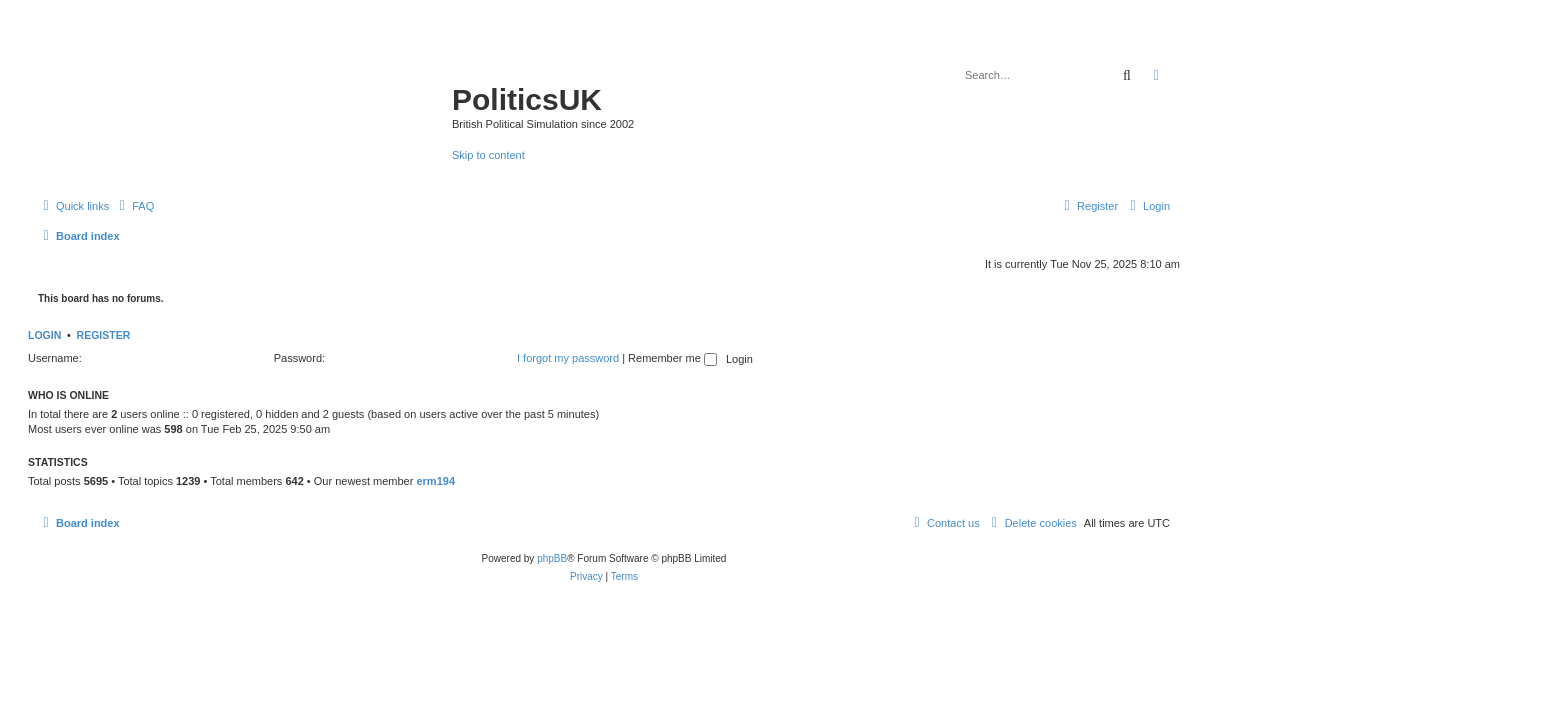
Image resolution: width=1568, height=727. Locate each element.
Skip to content (488, 155)
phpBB (552, 558)
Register (104, 335)
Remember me (672, 358)
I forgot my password (568, 358)
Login (44, 335)
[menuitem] (134, 206)
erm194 (435, 481)
